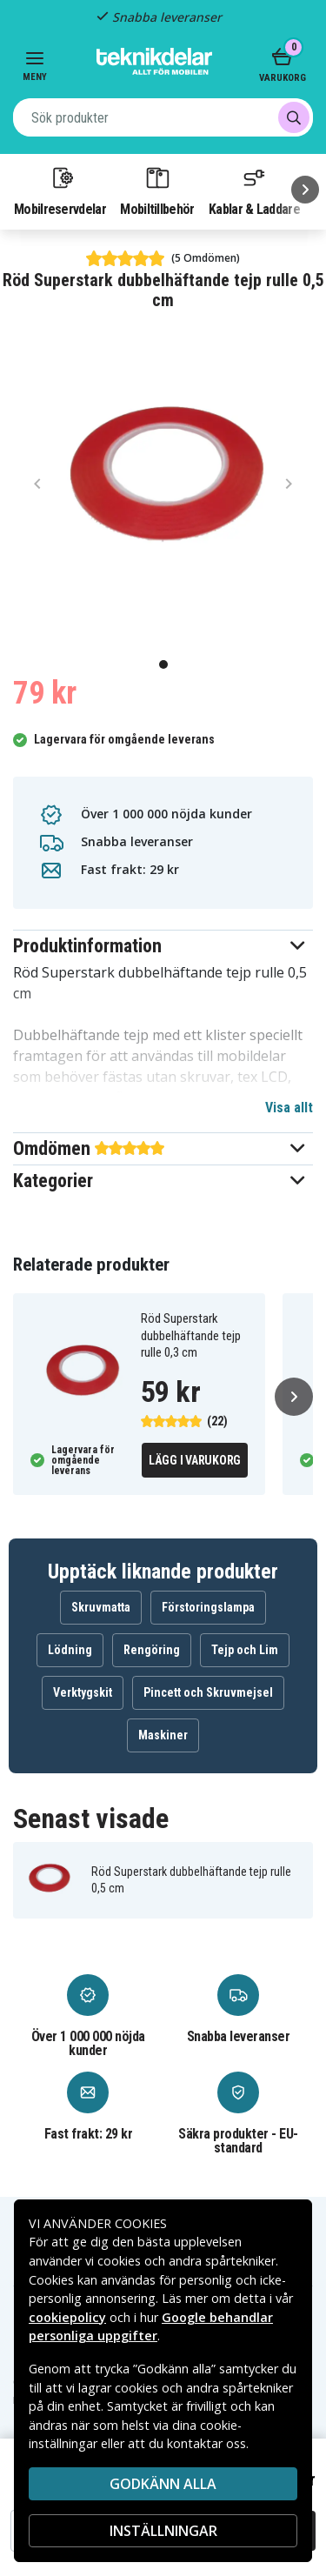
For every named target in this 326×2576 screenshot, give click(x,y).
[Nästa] (305, 190)
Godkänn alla (163, 2483)
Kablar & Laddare (254, 190)
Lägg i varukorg (195, 1460)
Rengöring (151, 1650)
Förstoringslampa (208, 1607)
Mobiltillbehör (157, 190)
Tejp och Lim (244, 1650)
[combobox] (163, 117)
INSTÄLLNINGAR (163, 2530)
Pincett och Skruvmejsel (208, 1692)
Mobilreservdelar (60, 190)
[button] (163, 946)
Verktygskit (82, 1692)
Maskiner (163, 1735)
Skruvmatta (100, 1607)
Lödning (70, 1650)
